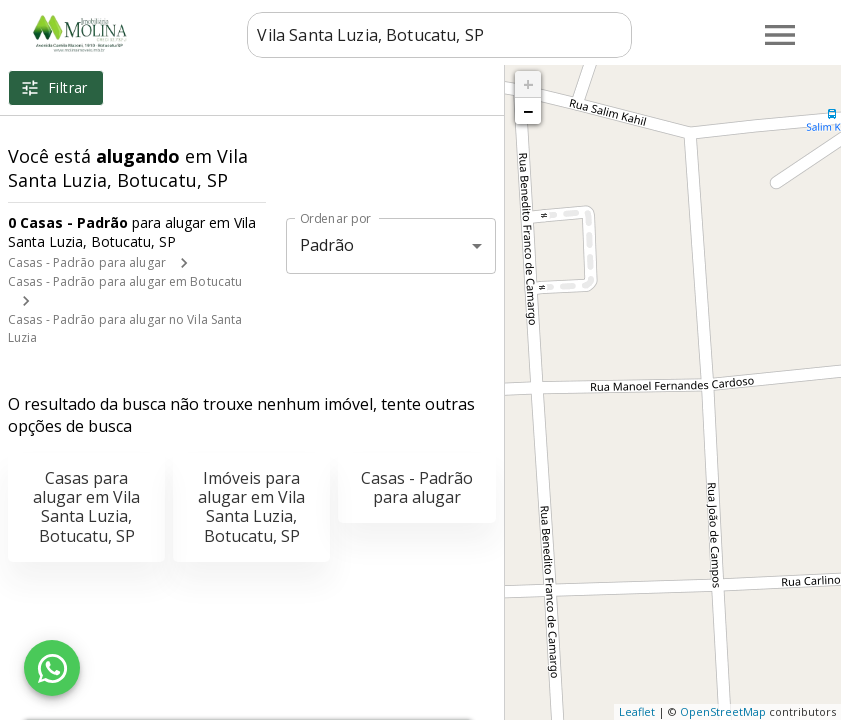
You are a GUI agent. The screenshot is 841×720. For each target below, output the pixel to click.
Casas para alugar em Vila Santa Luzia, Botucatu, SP (86, 507)
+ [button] (528, 84)
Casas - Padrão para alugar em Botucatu (125, 281)
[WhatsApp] (52, 668)
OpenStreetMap (723, 711)
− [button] (528, 111)
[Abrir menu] (780, 35)
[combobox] (439, 35)
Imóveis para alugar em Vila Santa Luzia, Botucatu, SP (251, 507)
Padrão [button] (327, 245)
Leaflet (637, 711)
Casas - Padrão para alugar (87, 262)
